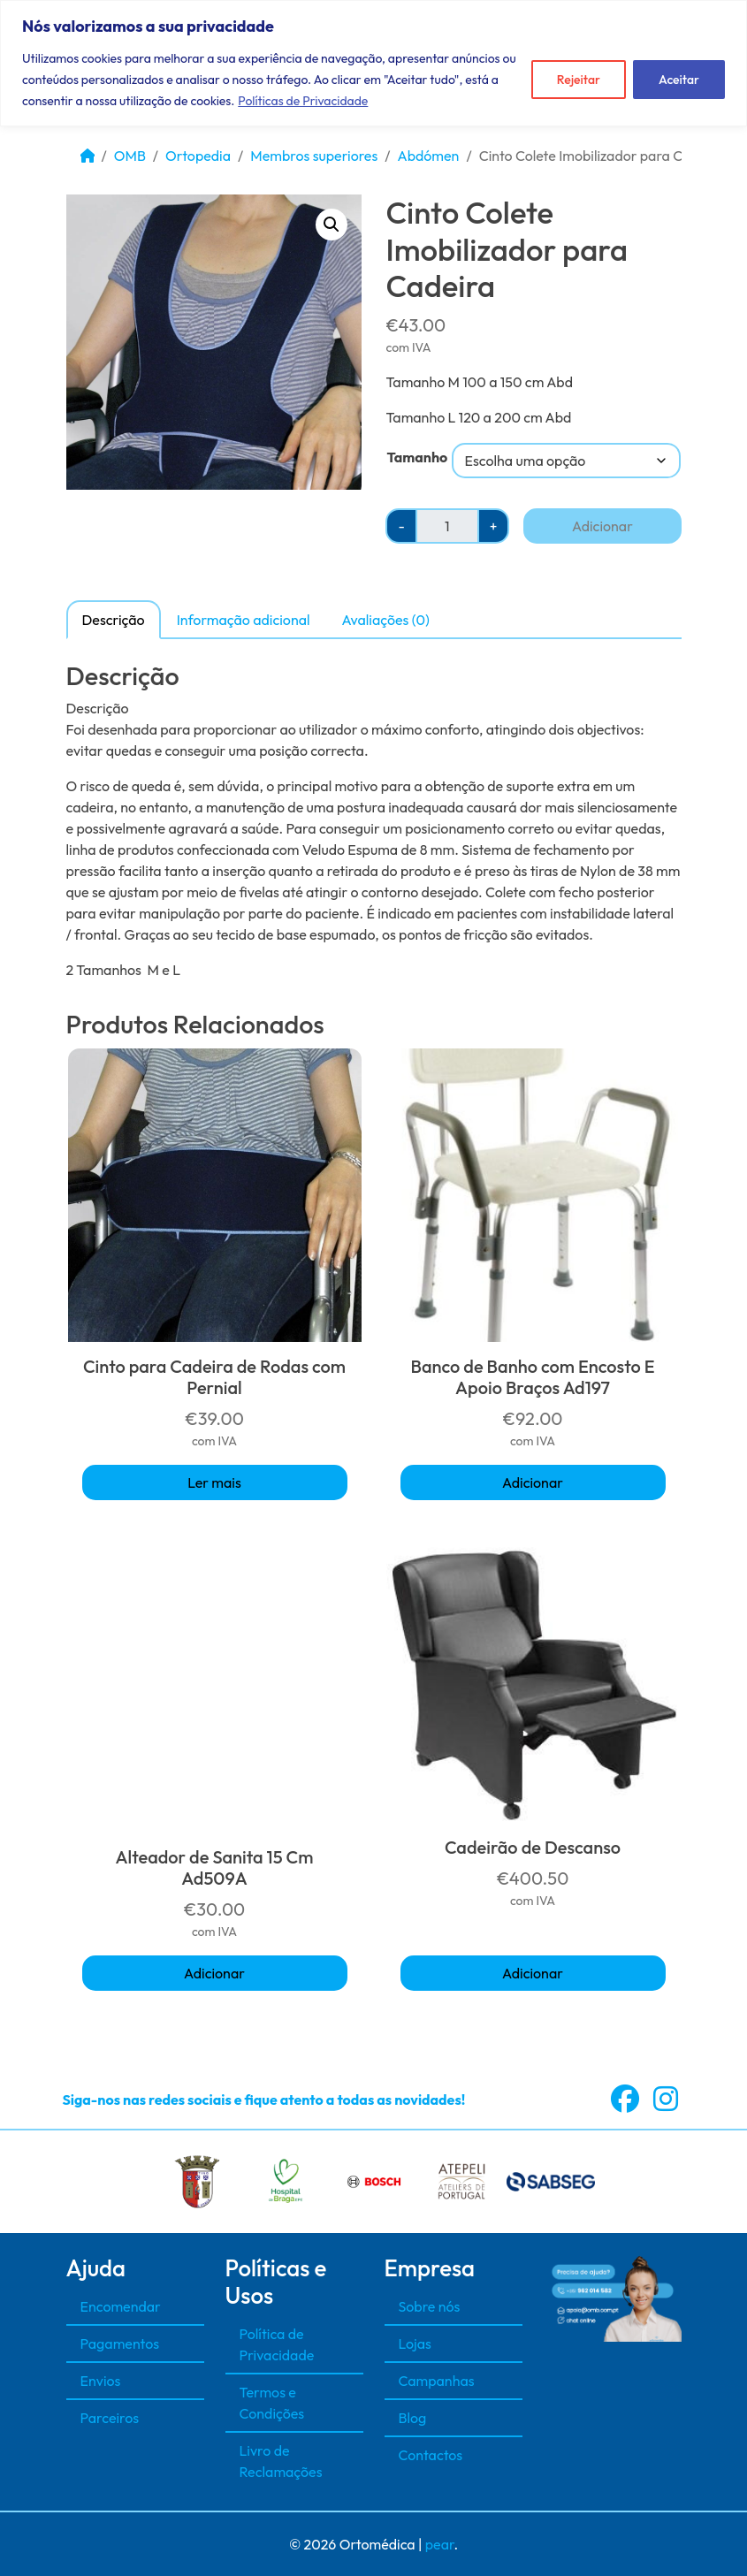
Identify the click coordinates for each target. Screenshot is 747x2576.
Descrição (113, 620)
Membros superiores (313, 155)
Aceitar (679, 80)
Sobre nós (430, 2306)
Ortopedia (198, 155)
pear (439, 2544)
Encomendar (120, 2306)
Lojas (415, 2343)
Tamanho (416, 457)
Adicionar (602, 526)
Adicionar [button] (532, 1482)
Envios (100, 2380)
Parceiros (110, 2418)
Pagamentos (120, 2343)
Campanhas (437, 2380)
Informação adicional (243, 620)
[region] (373, 63)
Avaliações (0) (386, 620)
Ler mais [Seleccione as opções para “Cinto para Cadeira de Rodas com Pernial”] (214, 1482)
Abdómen (429, 155)
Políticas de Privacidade (303, 101)
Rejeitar (578, 80)
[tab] (113, 618)
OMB (130, 155)
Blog (413, 2418)
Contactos (431, 2455)
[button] (331, 224)
